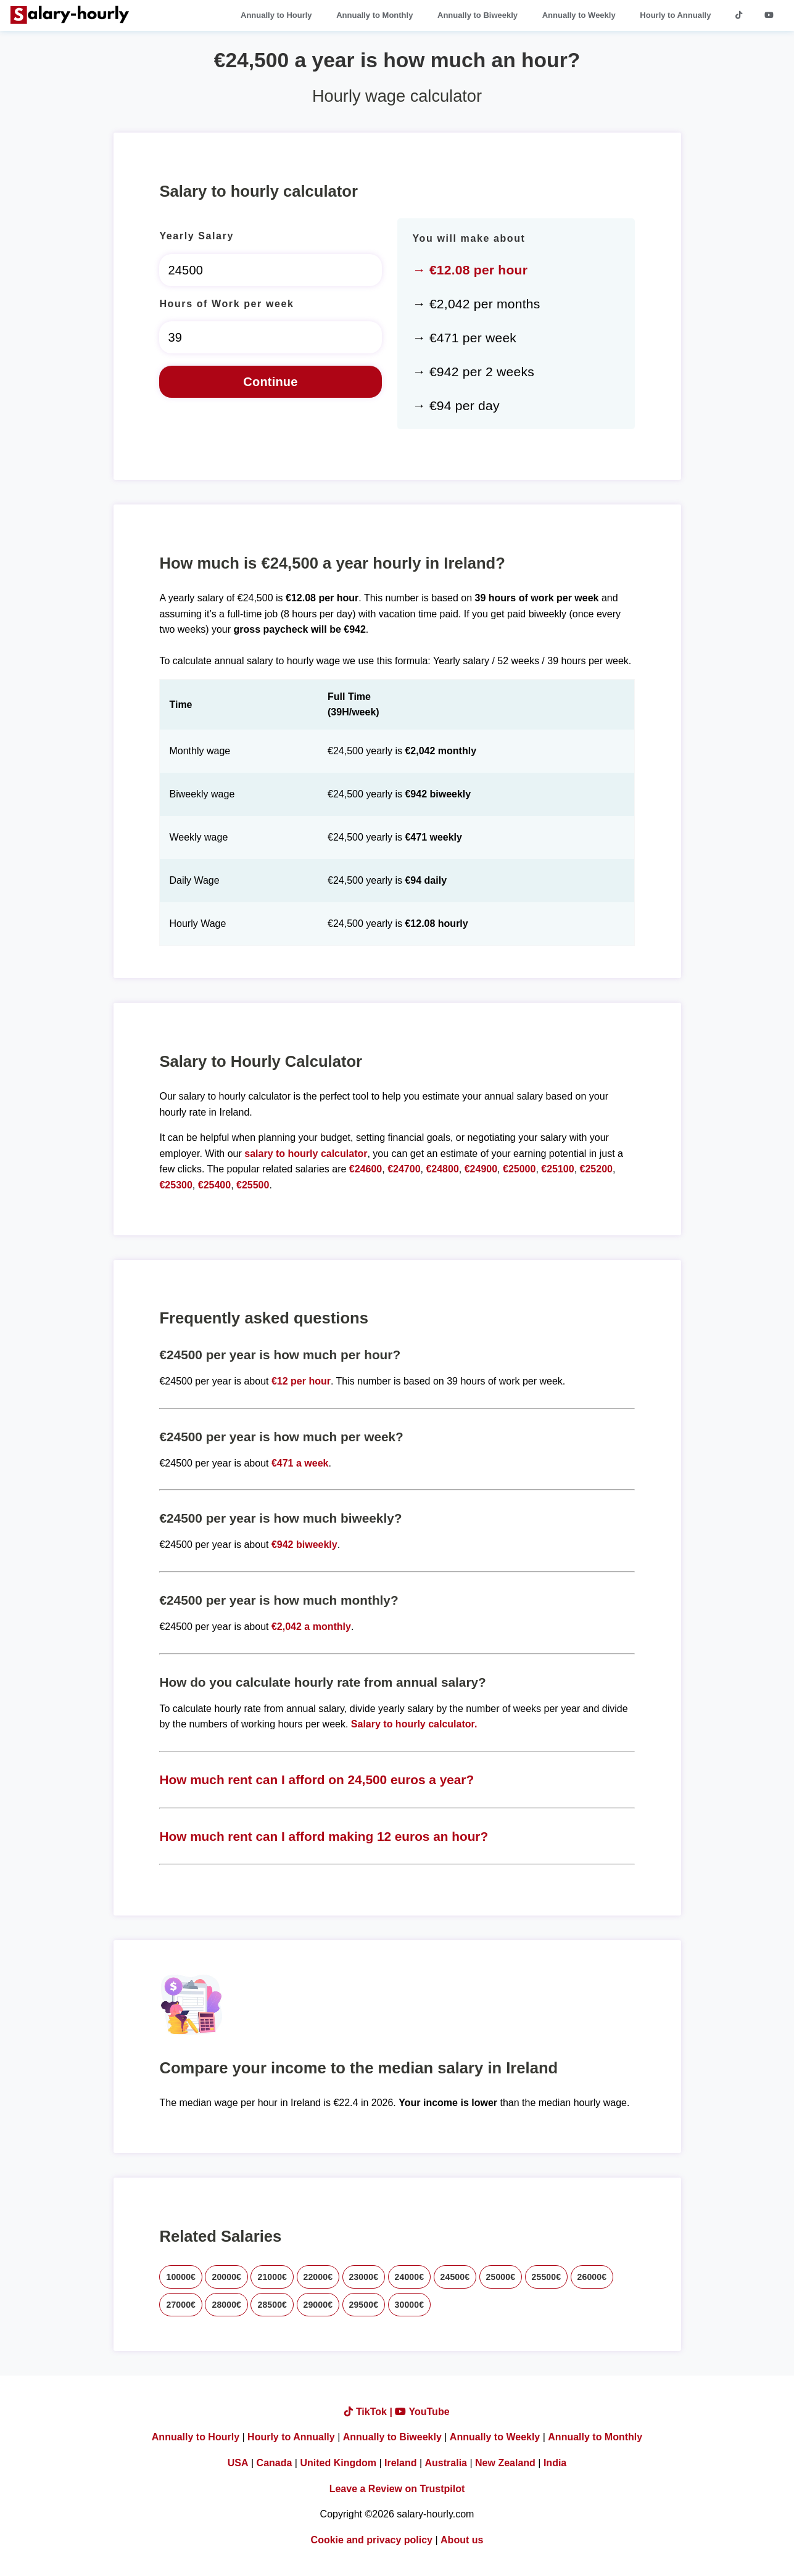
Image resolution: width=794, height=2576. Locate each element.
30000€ (409, 2305)
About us (461, 2540)
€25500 (252, 1185)
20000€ (226, 2277)
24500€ (455, 2277)
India (555, 2463)
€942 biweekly (304, 1544)
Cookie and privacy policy (371, 2540)
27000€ (181, 2305)
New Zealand (505, 2463)
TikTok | (369, 2411)
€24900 (481, 1169)
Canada (274, 2463)
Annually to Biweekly (477, 15)
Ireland (400, 2463)
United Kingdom (338, 2463)
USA (238, 2463)
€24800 (442, 1169)
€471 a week (300, 1463)
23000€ (364, 2277)
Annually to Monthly (374, 15)
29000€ (318, 2305)
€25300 (175, 1185)
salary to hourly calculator (305, 1153)
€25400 (214, 1185)
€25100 (557, 1169)
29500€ (364, 2305)
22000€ (318, 2277)
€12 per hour (301, 1381)
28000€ (226, 2305)
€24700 (403, 1169)
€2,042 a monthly (311, 1626)
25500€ (546, 2277)
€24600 (365, 1169)
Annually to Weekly (579, 15)
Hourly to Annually (675, 15)
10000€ (181, 2277)
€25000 (519, 1169)
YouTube (422, 2411)
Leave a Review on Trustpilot (397, 2488)
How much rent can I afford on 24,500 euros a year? (316, 1779)
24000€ (409, 2277)
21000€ (272, 2277)
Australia (446, 2463)
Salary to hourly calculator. (414, 1724)
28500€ (272, 2305)
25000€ (501, 2277)
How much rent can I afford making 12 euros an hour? (323, 1836)
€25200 (596, 1169)
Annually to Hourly (276, 15)
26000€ (592, 2277)
